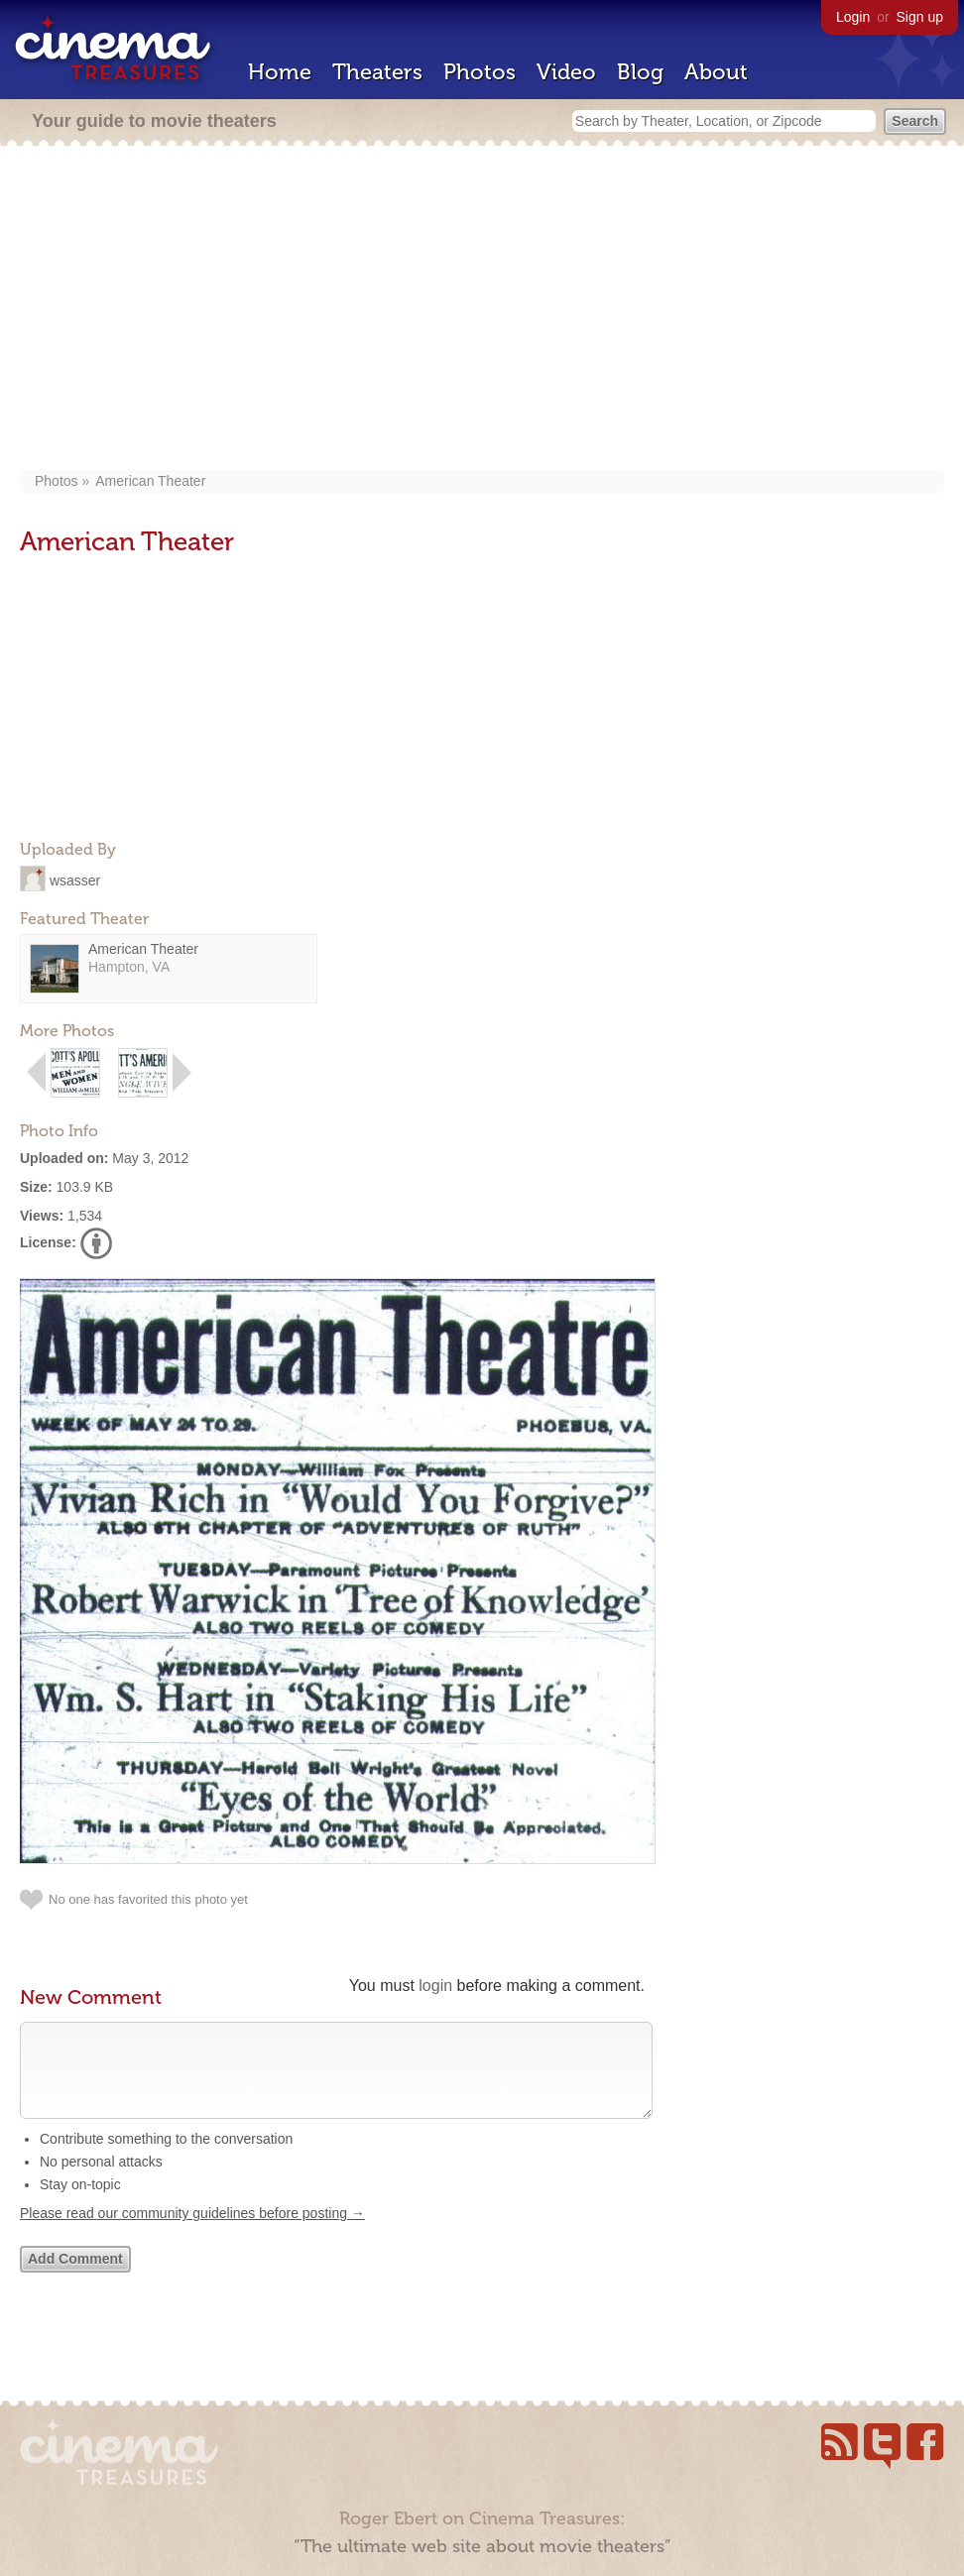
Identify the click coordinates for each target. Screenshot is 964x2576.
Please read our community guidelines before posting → (192, 2233)
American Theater (150, 481)
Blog (640, 72)
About (716, 72)
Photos (479, 72)
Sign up (920, 17)
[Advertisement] (482, 309)
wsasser (75, 879)
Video (566, 72)
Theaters (377, 72)
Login (853, 17)
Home (279, 72)
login (435, 1985)
